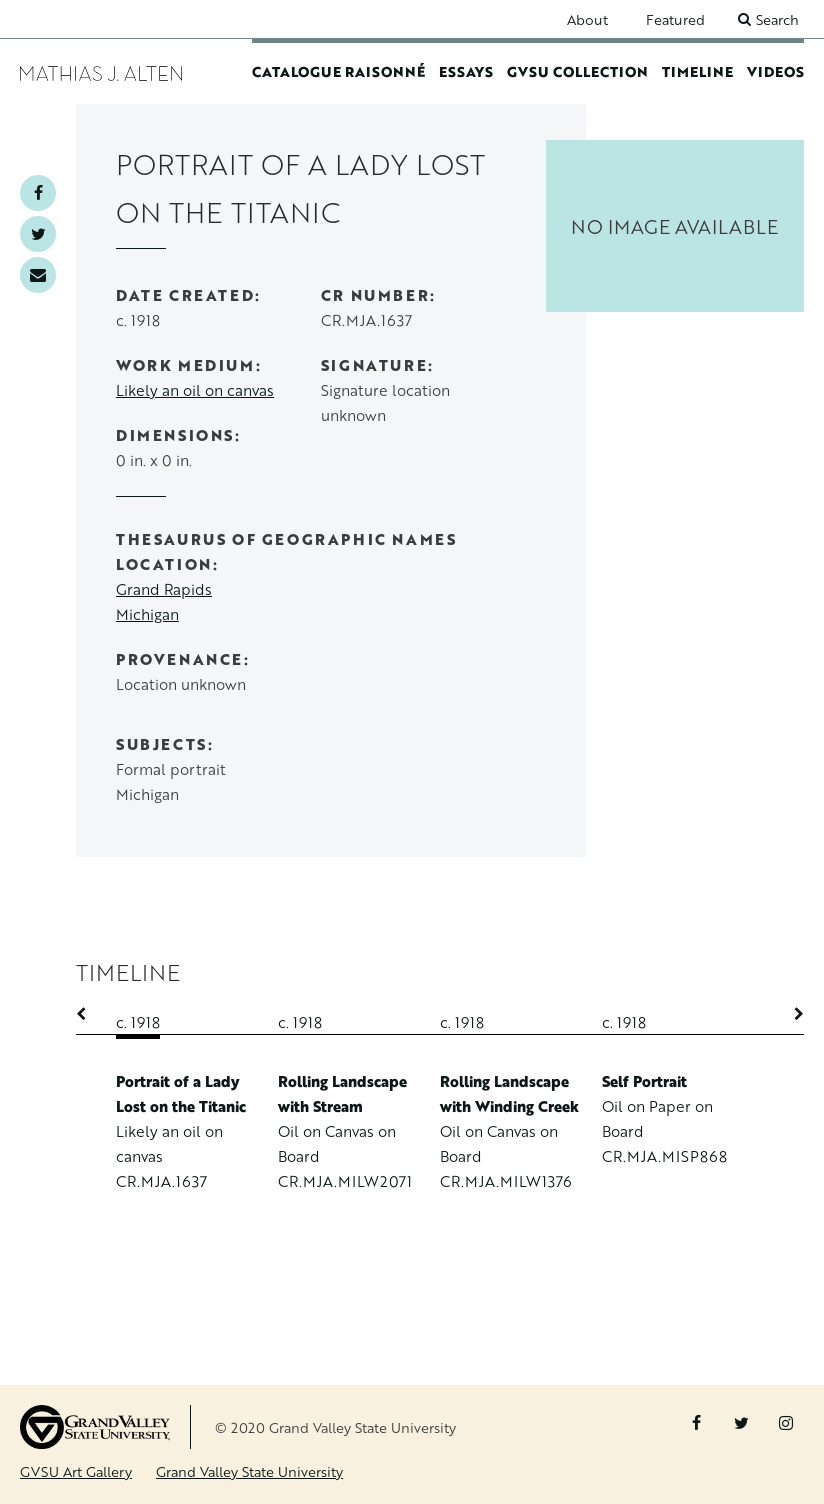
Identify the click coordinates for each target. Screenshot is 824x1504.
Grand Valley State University (249, 1471)
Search (777, 19)
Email (38, 275)
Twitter (38, 234)
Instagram (786, 1423)
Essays (466, 71)
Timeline (697, 71)
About (587, 19)
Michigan (147, 614)
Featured (675, 19)
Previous (91, 1014)
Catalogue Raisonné (338, 71)
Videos (775, 71)
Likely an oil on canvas (195, 390)
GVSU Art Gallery (76, 1471)
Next (789, 1014)
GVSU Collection (577, 71)
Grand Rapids (164, 589)
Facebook (38, 193)
